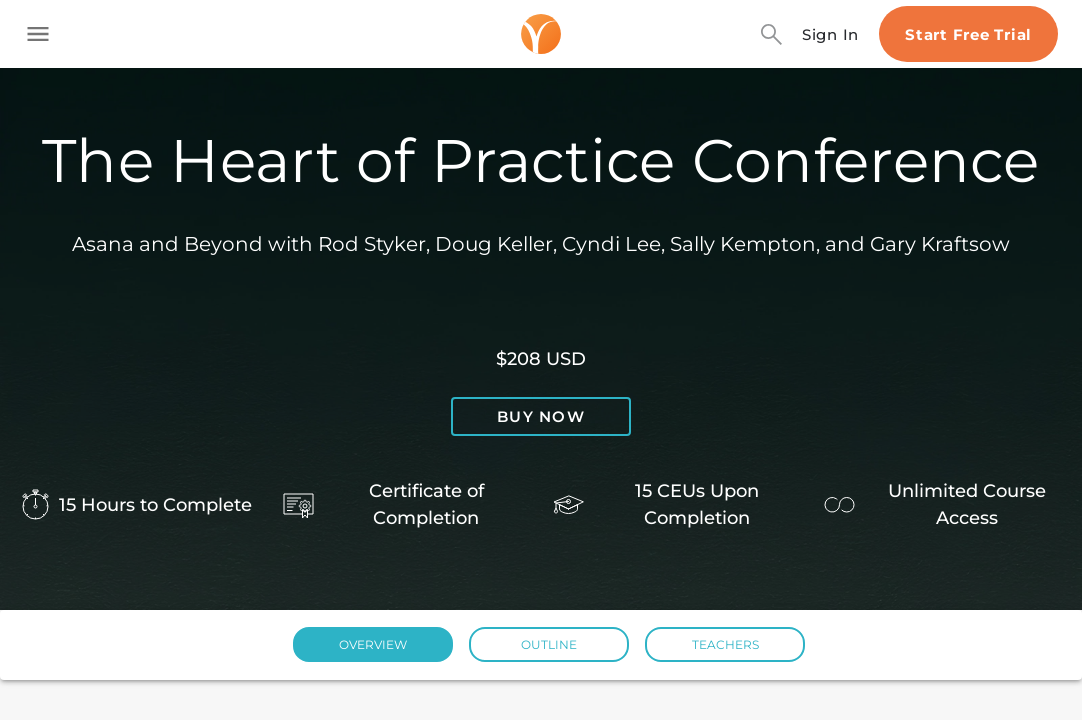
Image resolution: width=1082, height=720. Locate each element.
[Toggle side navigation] (38, 34)
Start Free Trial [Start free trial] (968, 34)
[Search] (771, 34)
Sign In (830, 34)
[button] (373, 644)
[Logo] (541, 34)
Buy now (541, 416)
